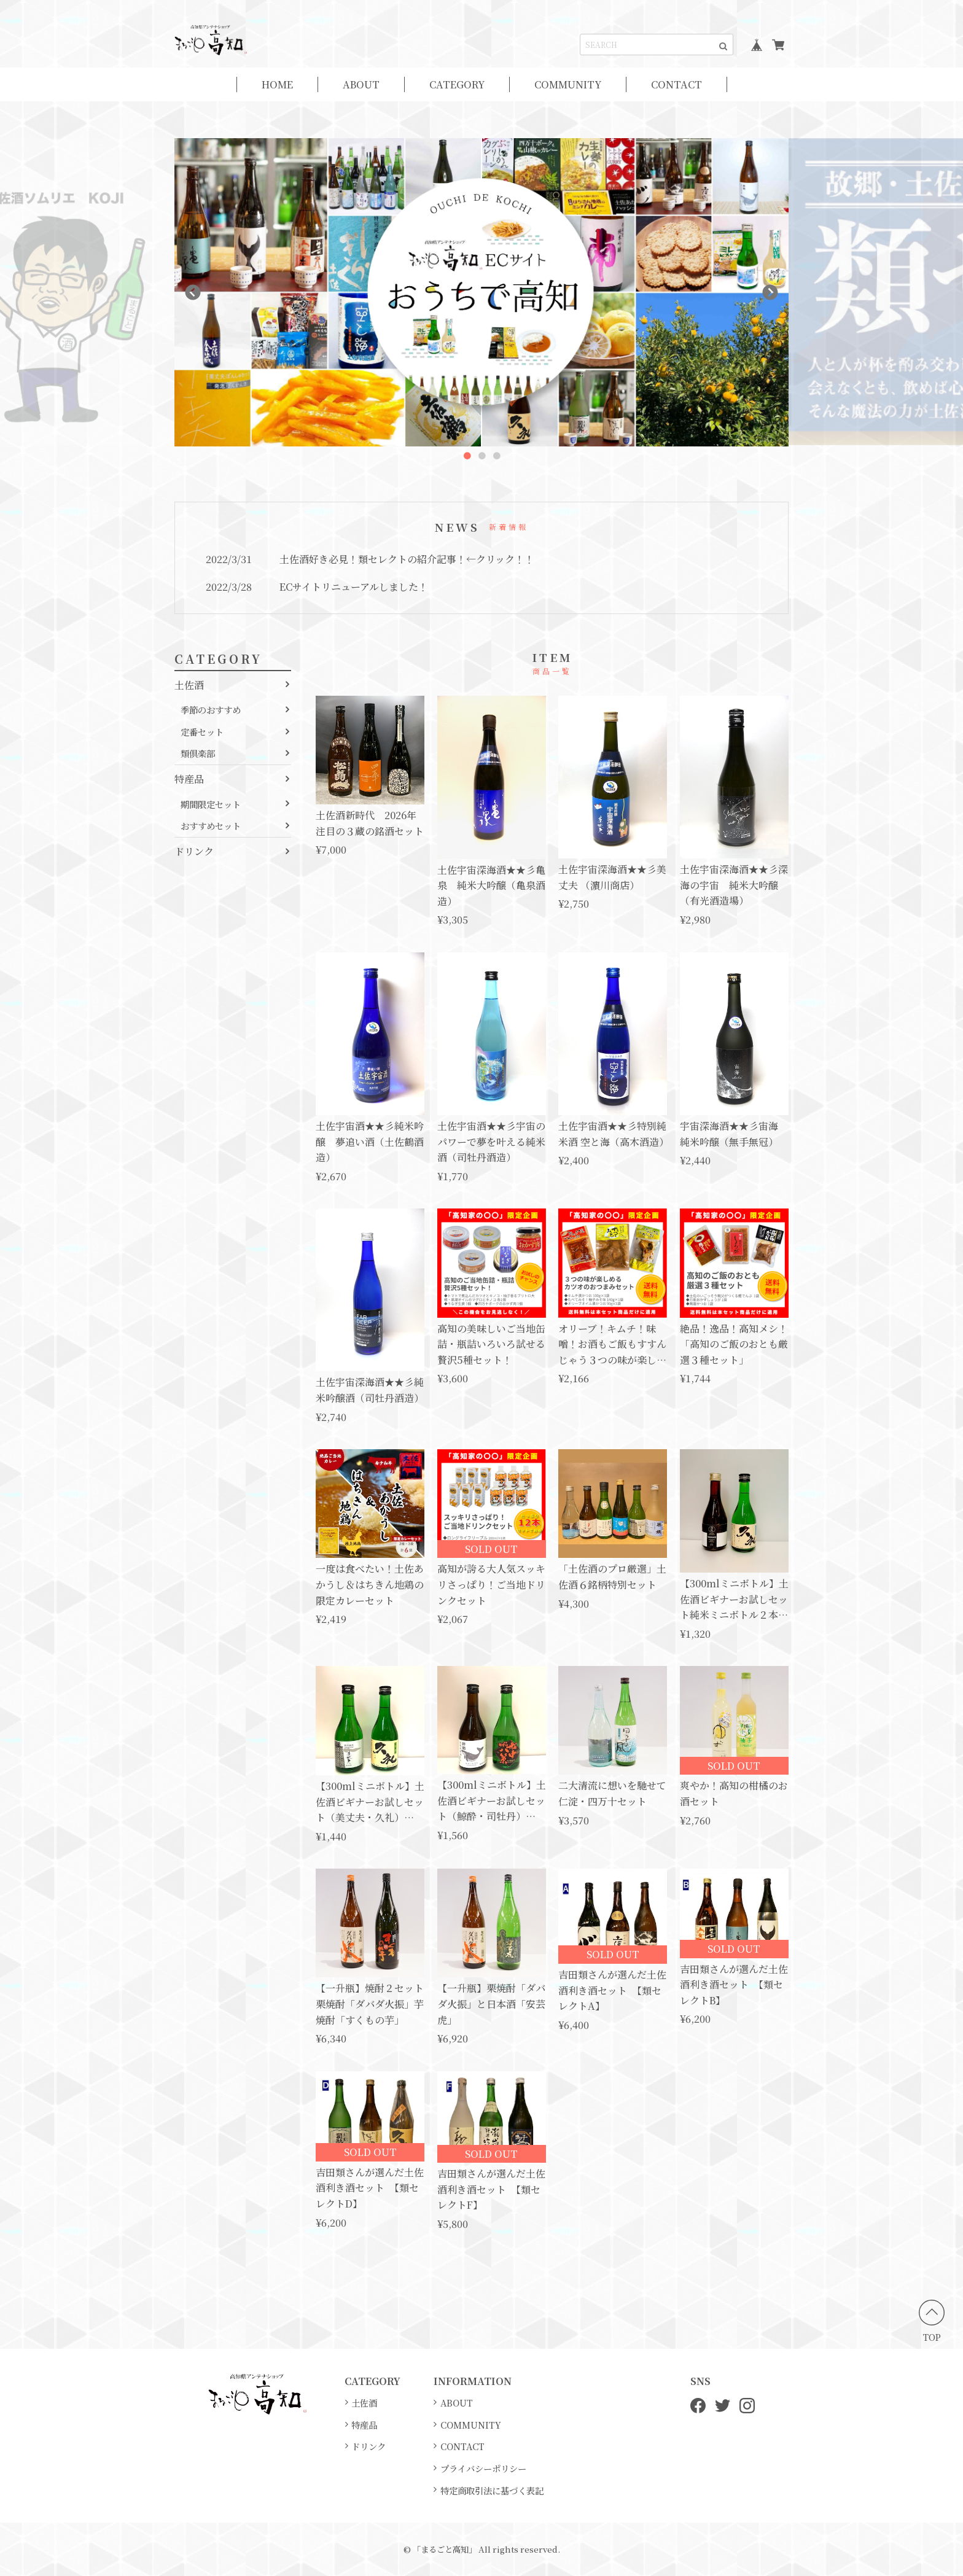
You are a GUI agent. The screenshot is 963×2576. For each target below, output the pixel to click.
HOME (277, 84)
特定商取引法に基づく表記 (492, 2490)
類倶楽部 (198, 753)
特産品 (189, 779)
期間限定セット (211, 804)
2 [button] (481, 456)
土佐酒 (189, 685)
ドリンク (194, 851)
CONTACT (676, 84)
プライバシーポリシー (483, 2468)
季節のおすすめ (211, 709)
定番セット (202, 731)
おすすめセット (211, 825)
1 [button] (467, 456)
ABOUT (361, 84)
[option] (481, 292)
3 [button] (496, 456)
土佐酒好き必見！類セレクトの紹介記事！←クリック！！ (406, 559)
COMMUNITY (567, 84)
